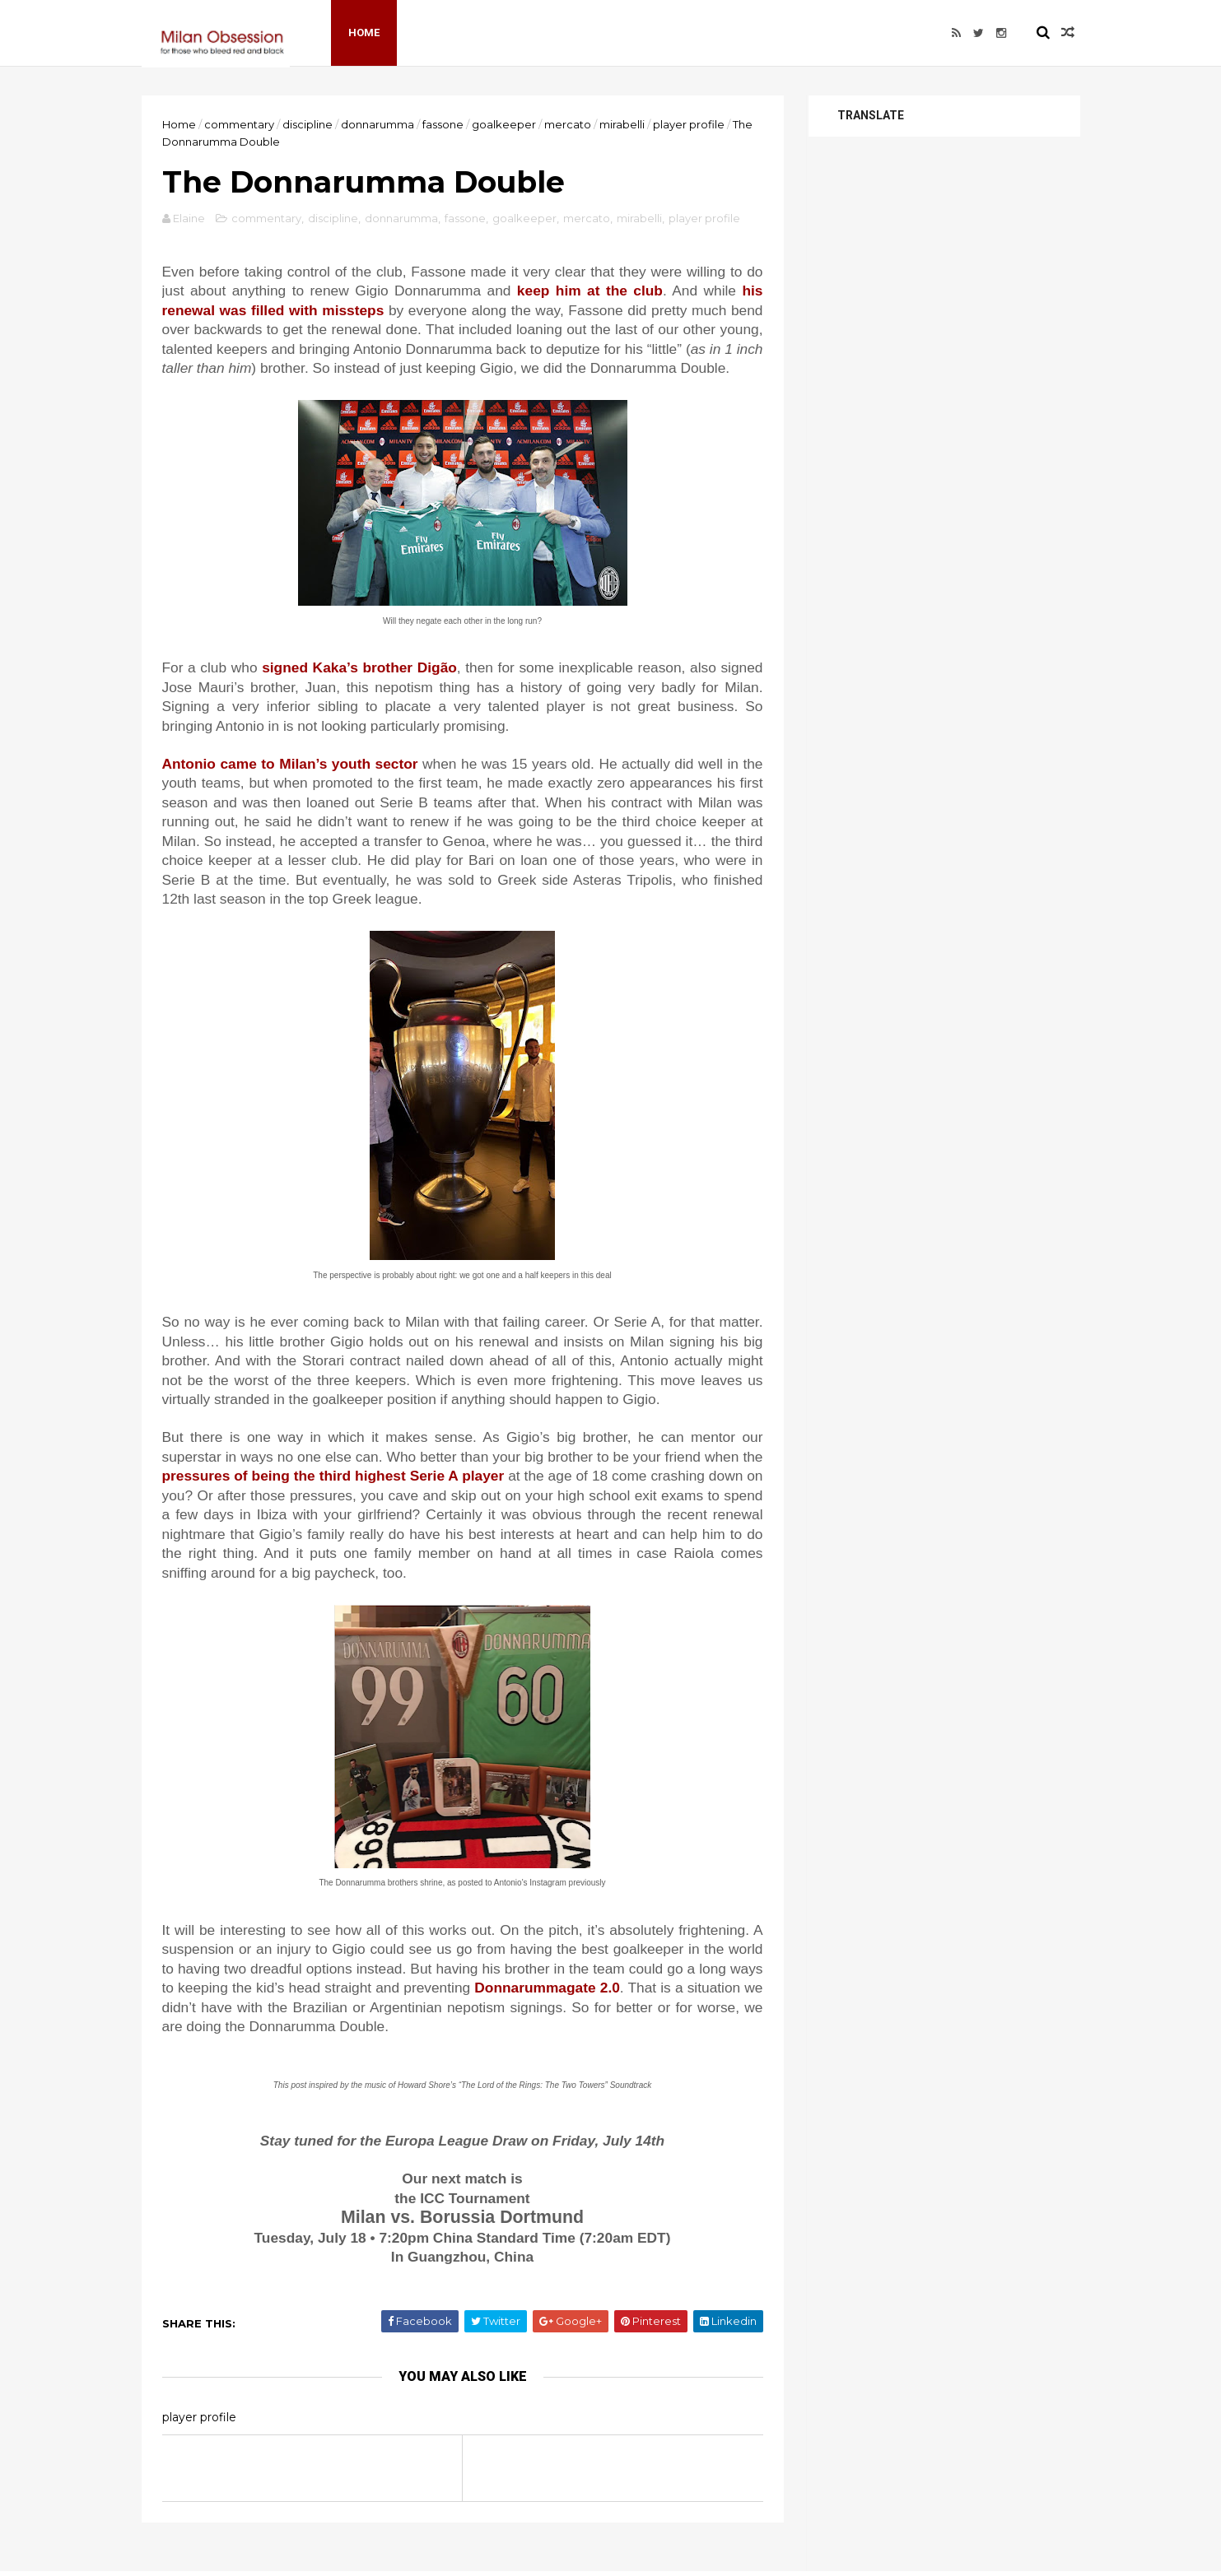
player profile (689, 124)
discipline (307, 124)
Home (364, 32)
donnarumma (377, 124)
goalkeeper (504, 124)
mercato (567, 124)
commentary (239, 124)
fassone (443, 124)
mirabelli (622, 124)
